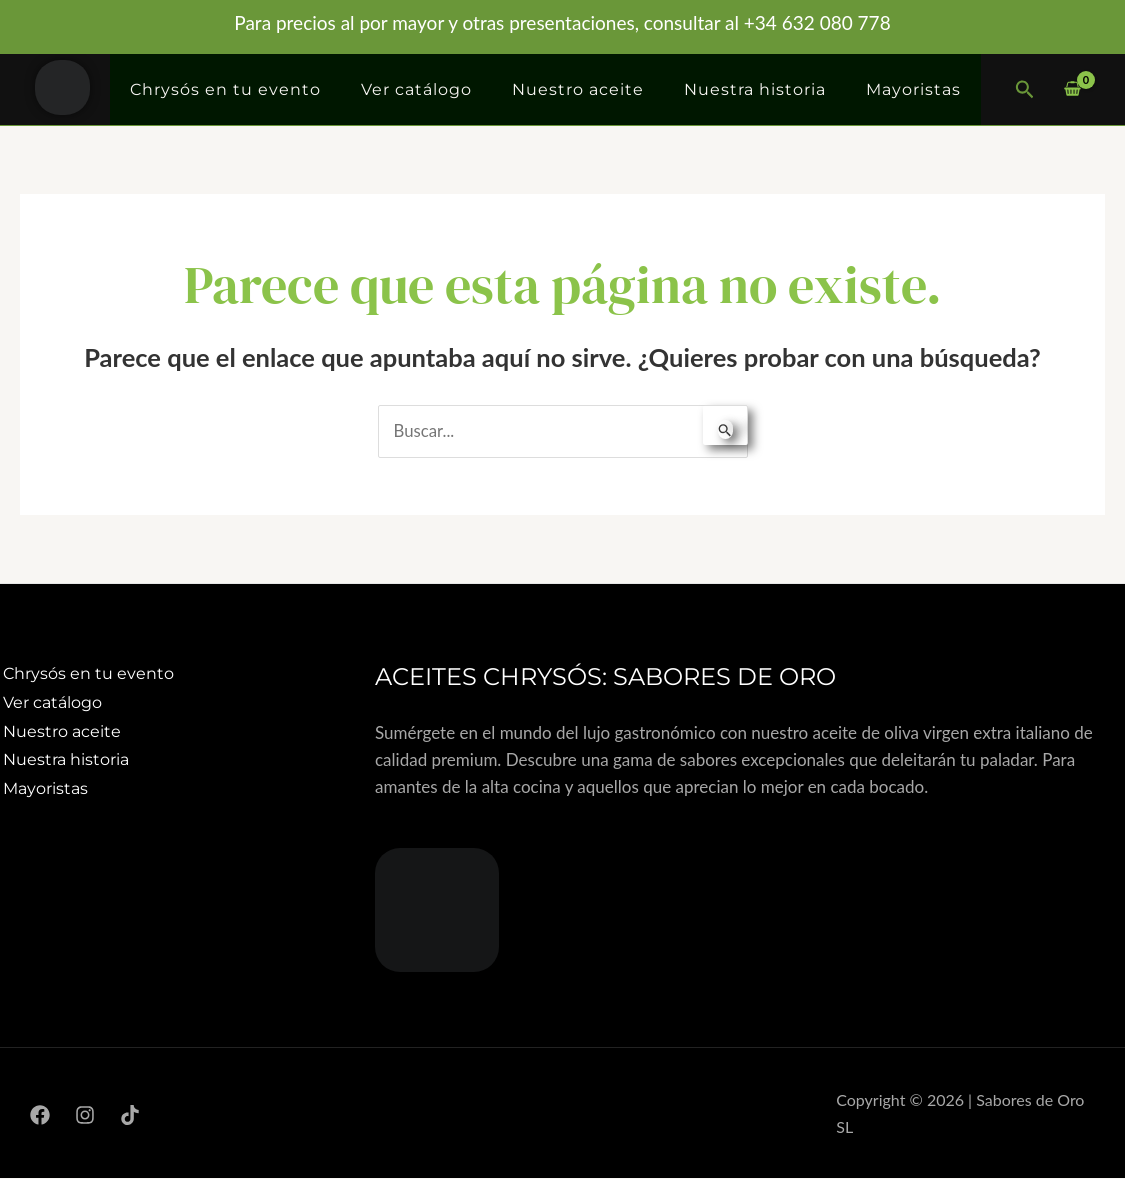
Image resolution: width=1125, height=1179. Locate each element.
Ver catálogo (49, 702)
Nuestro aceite (59, 730)
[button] (1025, 90)
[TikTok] (130, 1116)
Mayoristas (42, 786)
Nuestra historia (63, 758)
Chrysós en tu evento (85, 673)
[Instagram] (85, 1116)
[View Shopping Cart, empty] (1072, 90)
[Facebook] (40, 1116)
